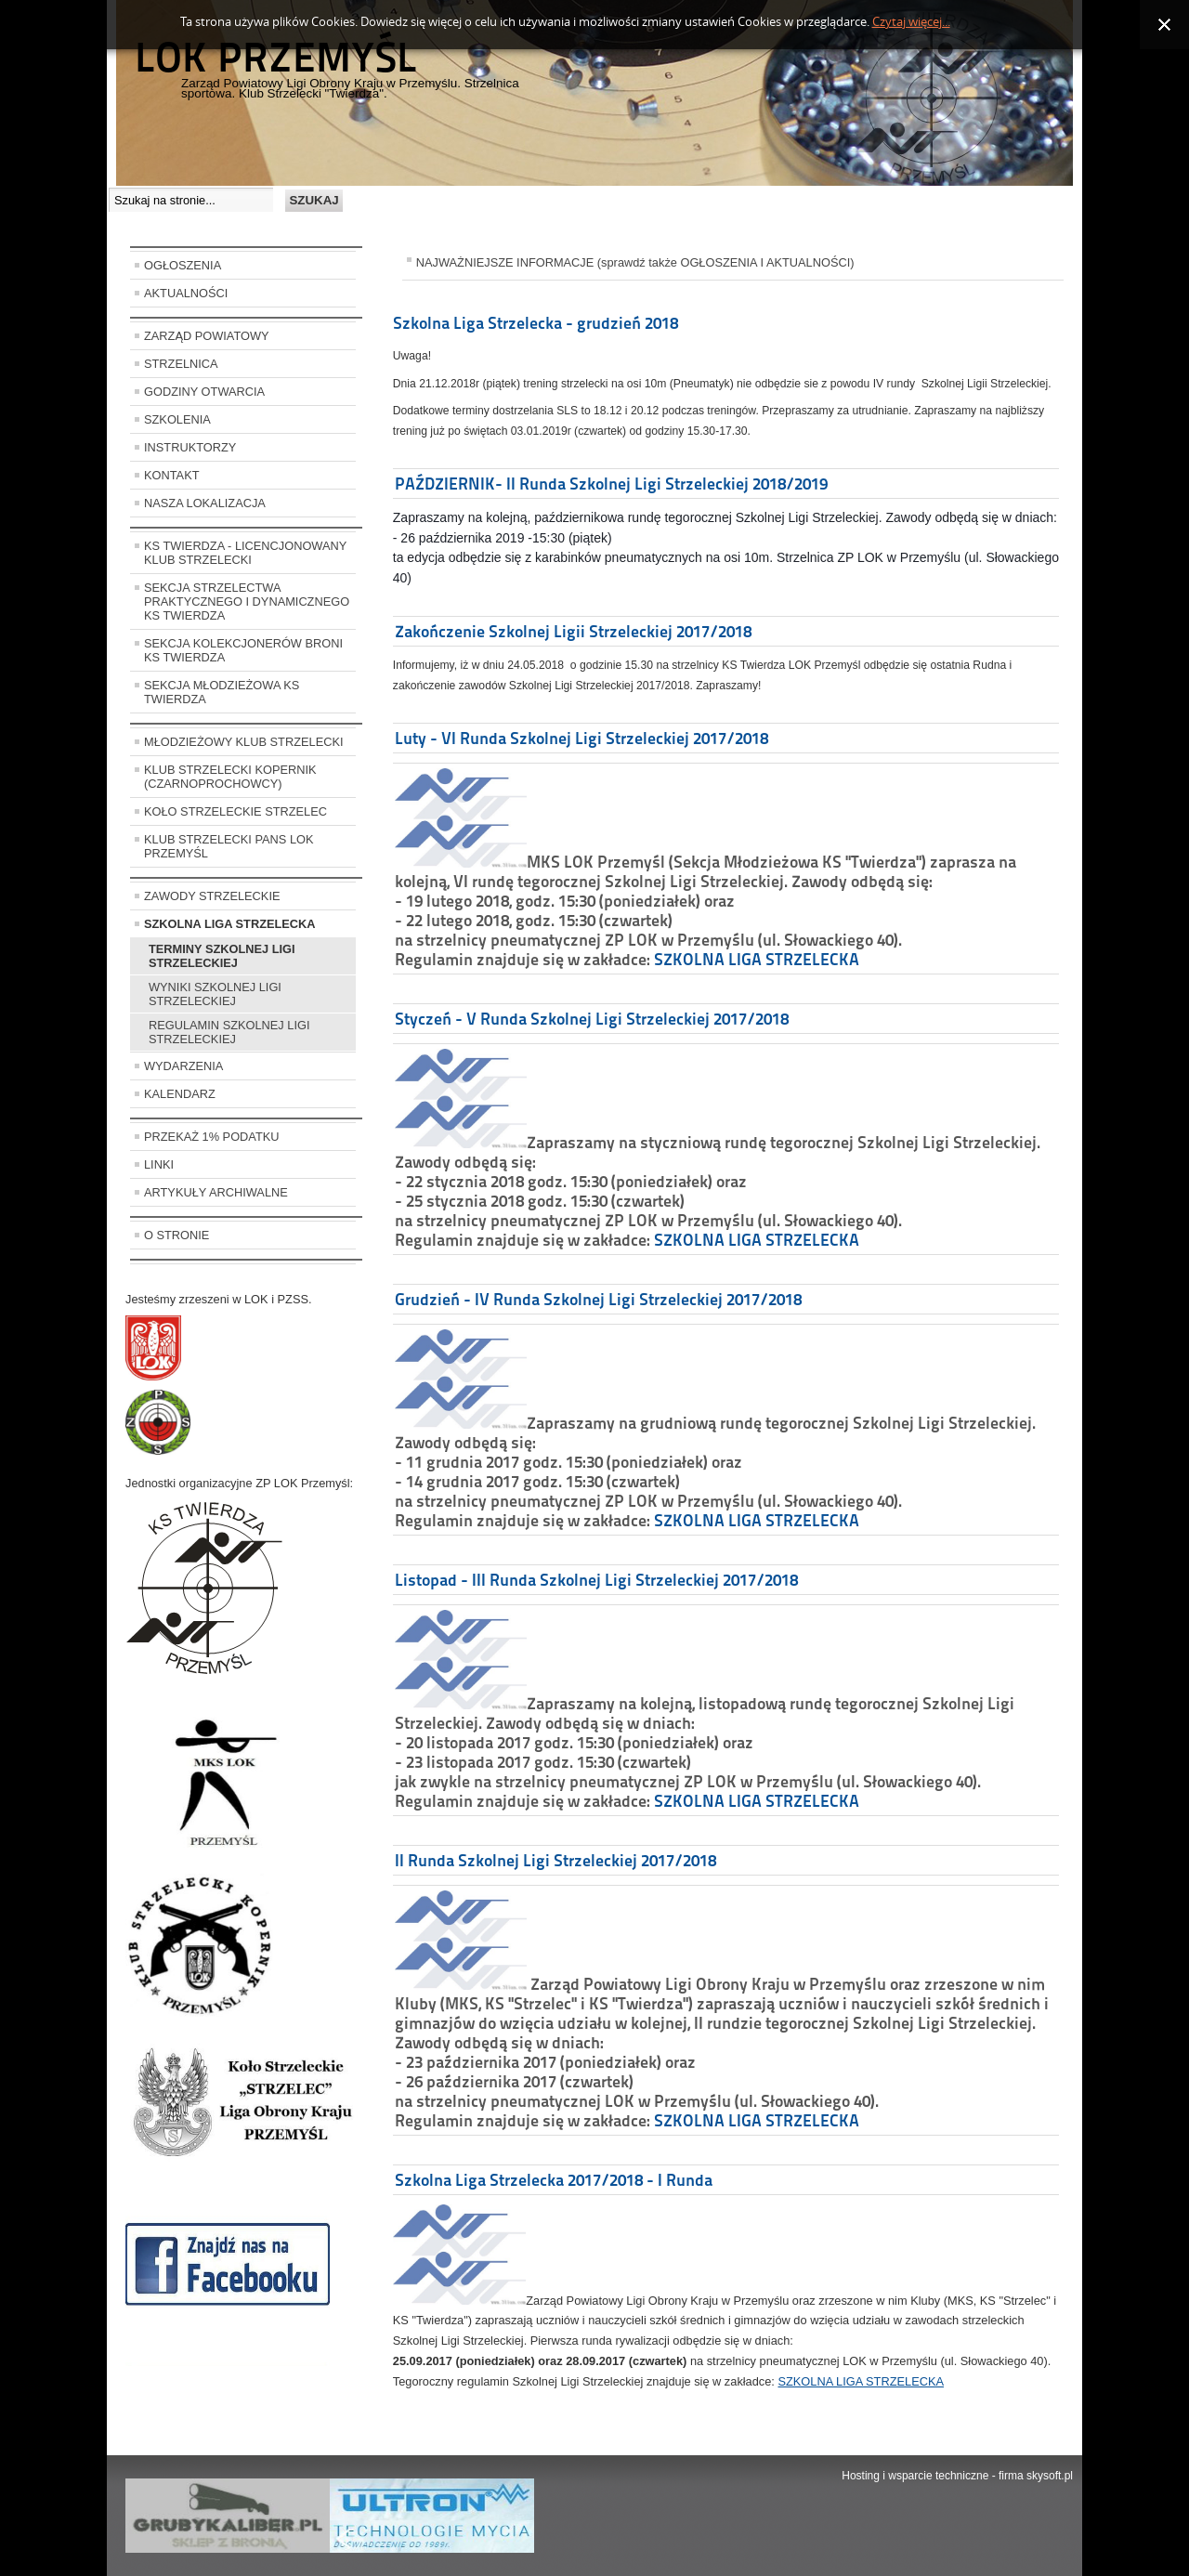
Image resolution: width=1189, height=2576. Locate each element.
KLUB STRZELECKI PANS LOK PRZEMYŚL (229, 846)
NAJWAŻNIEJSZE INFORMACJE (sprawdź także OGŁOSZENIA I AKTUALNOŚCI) (635, 262)
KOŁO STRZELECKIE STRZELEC (235, 811)
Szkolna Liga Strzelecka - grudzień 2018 (535, 323)
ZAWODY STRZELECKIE (212, 896)
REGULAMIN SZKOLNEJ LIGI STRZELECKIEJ (229, 1032)
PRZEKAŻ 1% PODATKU (212, 1137)
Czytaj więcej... (911, 22)
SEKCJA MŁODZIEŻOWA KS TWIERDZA (221, 692)
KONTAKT (172, 475)
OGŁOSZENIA (182, 265)
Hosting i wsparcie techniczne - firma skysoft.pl (957, 2475)
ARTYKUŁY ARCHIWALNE (216, 1192)
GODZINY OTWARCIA (204, 392)
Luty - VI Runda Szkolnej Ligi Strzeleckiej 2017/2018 (581, 738)
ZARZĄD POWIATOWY (206, 336)
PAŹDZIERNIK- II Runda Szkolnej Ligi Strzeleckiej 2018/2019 (611, 483)
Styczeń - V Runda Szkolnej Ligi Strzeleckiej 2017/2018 (592, 1018)
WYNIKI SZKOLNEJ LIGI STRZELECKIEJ (215, 994)
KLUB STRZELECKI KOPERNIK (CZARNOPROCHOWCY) (230, 777)
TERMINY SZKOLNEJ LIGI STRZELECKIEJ (222, 956)
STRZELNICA (181, 364)
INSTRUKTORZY (190, 447)
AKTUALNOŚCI (186, 293)
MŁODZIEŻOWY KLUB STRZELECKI (244, 742)
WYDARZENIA (183, 1066)
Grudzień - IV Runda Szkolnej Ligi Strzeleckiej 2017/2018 (598, 1299)
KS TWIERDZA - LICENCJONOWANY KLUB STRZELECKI (245, 553)
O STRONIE (176, 1235)
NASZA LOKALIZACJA (205, 503)
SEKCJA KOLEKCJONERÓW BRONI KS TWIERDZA (243, 650)
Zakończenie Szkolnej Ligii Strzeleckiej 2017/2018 (573, 631)
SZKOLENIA (177, 419)
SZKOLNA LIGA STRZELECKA (230, 924)
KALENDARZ (180, 1094)
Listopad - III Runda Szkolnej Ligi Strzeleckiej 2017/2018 (596, 1579)
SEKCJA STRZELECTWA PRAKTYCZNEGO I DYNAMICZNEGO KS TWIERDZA (246, 601)
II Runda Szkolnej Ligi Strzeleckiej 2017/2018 (555, 1860)
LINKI (159, 1164)
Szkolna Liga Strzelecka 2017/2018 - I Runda (553, 2180)
